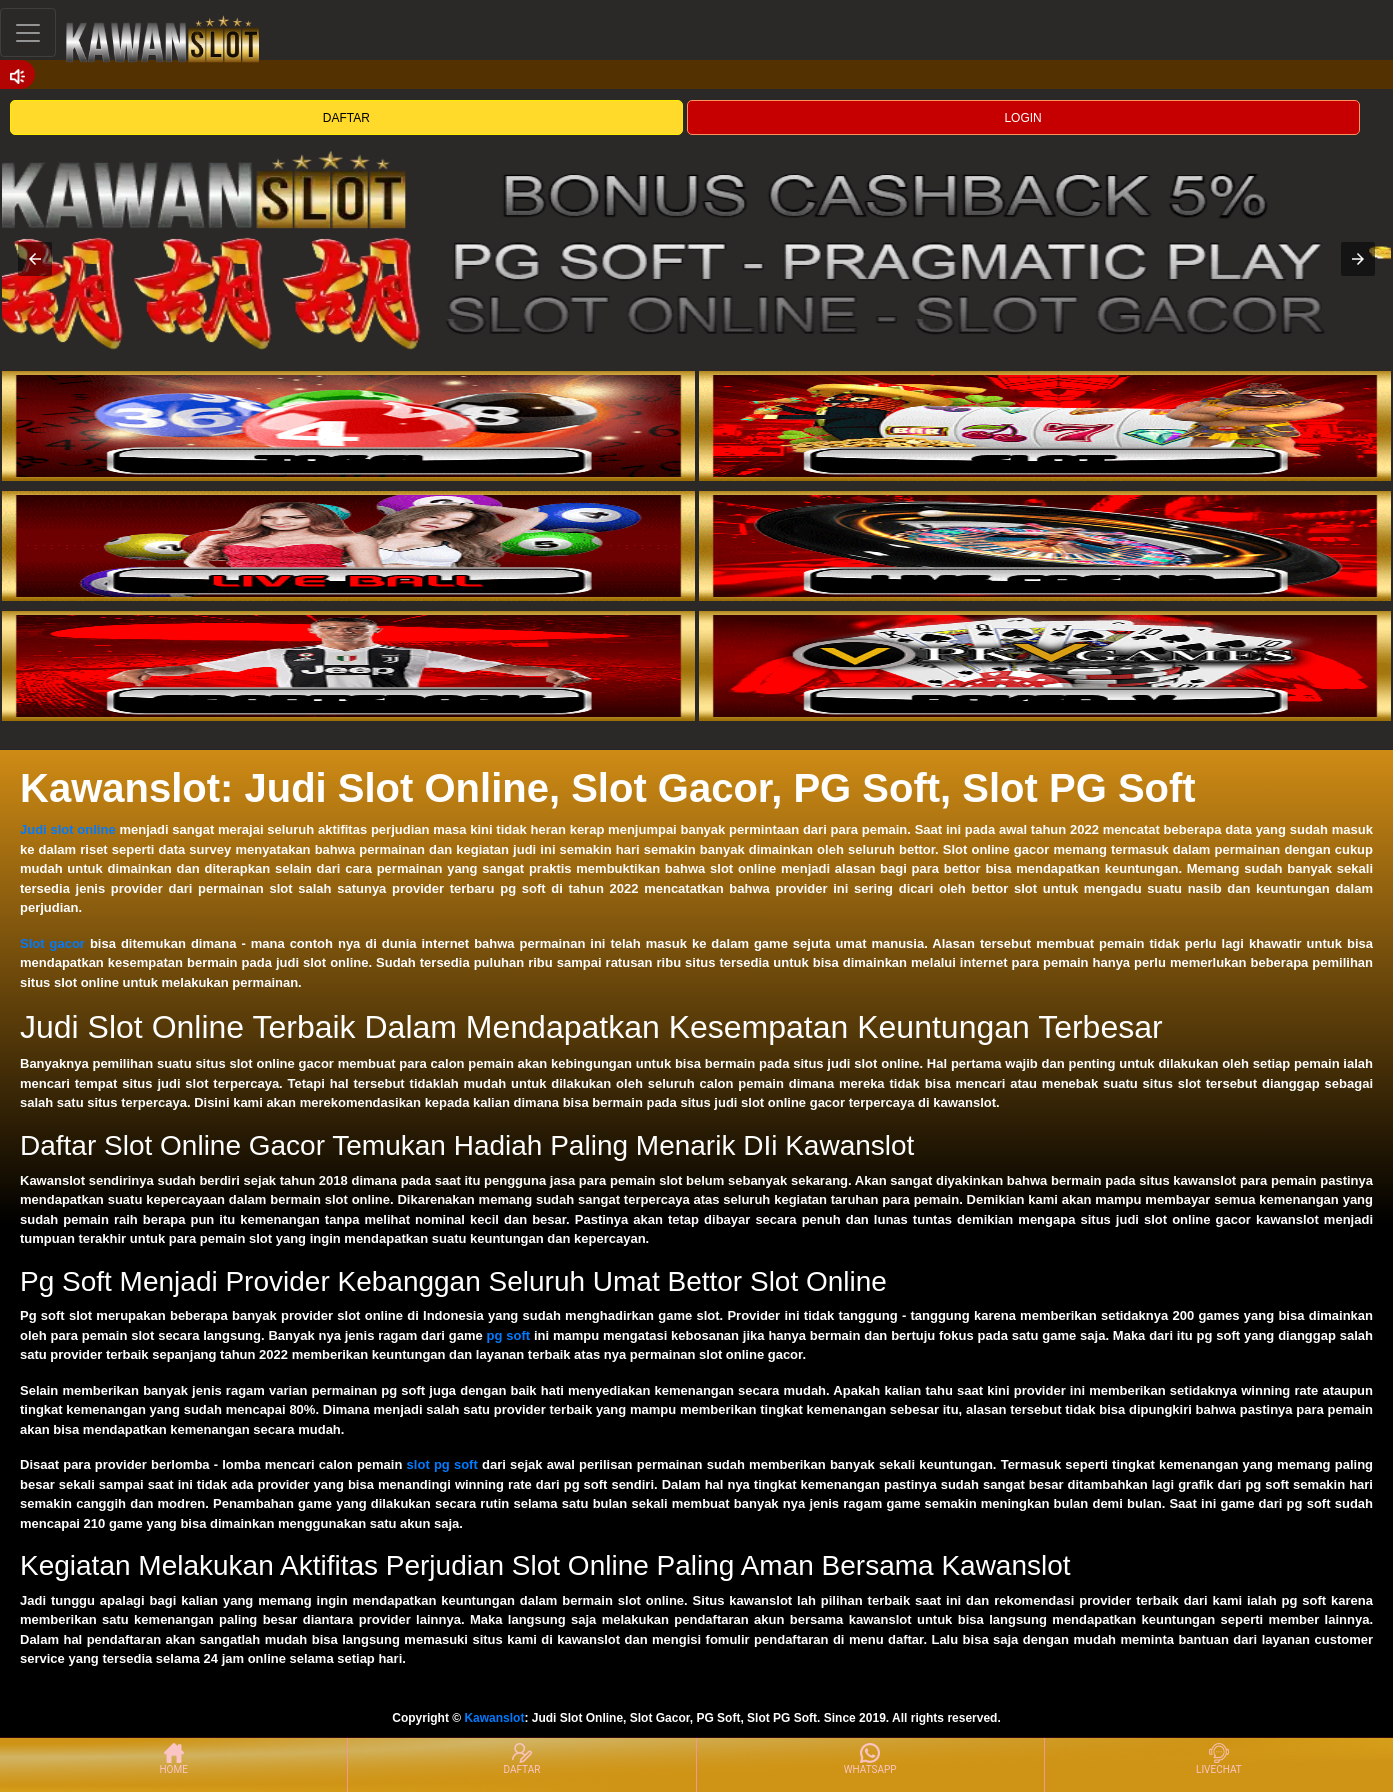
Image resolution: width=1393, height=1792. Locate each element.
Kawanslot (494, 1718)
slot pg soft (442, 1464)
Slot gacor (52, 943)
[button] (35, 259)
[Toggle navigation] (28, 32)
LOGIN (1022, 118)
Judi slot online (68, 829)
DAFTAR (346, 118)
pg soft (509, 1335)
